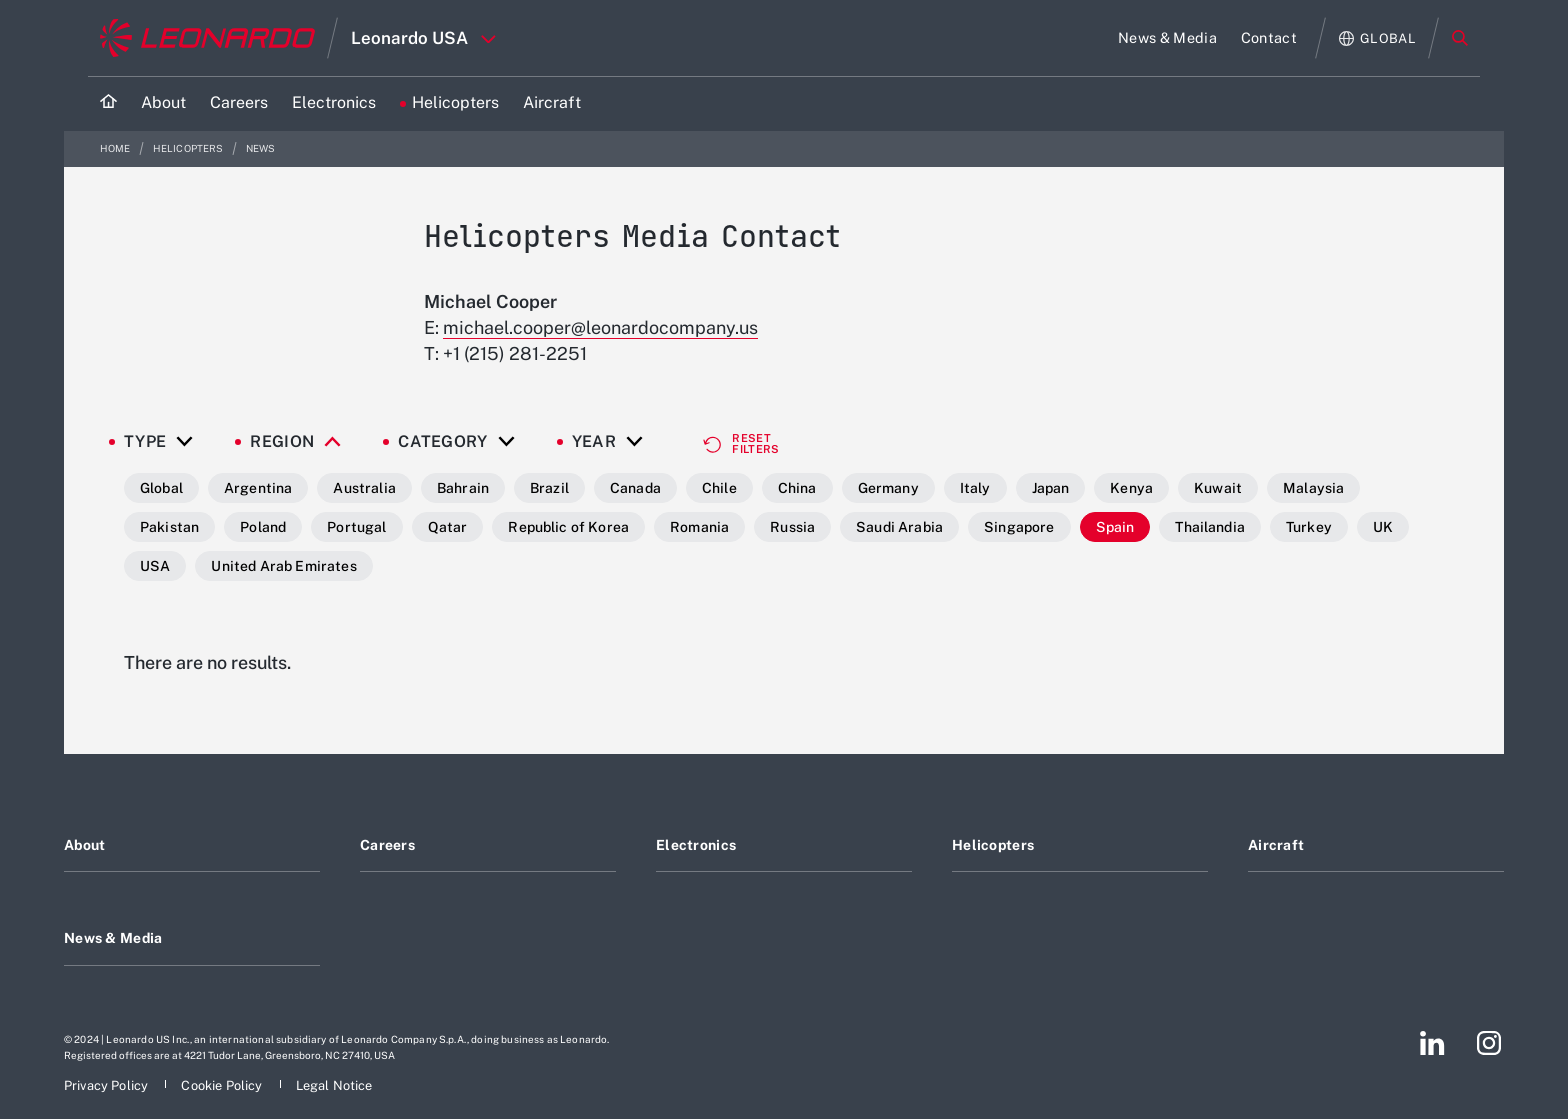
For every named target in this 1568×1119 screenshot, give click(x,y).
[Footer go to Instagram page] (1489, 1043)
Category (443, 442)
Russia (792, 527)
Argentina (258, 488)
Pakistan (169, 527)
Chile (719, 488)
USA (155, 566)
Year (594, 442)
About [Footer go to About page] (84, 845)
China (797, 488)
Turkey (1309, 527)
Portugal (356, 527)
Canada (635, 488)
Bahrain (463, 488)
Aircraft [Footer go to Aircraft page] (1276, 845)
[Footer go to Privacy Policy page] (107, 1085)
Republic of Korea (568, 527)
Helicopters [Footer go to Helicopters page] (993, 845)
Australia (364, 488)
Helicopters (189, 148)
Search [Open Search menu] (1460, 38)
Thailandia (1210, 527)
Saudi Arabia (899, 527)
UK (1383, 527)
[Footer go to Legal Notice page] (334, 1085)
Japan (1051, 488)
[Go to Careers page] (239, 103)
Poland (263, 527)
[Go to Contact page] (1269, 38)
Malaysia (1313, 488)
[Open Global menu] (1377, 38)
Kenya (1131, 488)
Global (161, 488)
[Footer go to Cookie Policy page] (223, 1085)
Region (282, 442)
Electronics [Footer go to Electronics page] (696, 845)
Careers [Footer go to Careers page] (387, 845)
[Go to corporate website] (207, 38)
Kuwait (1218, 488)
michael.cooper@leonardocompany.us (600, 327)
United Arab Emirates (283, 566)
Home (116, 148)
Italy (975, 488)
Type (145, 442)
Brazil (549, 488)
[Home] (108, 103)
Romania (699, 527)
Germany (888, 488)
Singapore (1019, 527)
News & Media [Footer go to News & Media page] (113, 938)
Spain (1115, 527)
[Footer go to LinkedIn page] (1432, 1043)
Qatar (448, 527)
